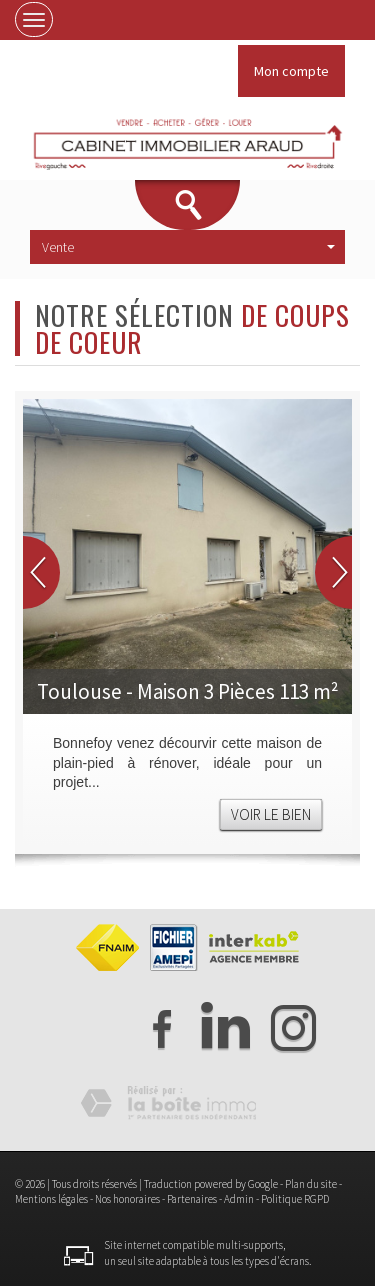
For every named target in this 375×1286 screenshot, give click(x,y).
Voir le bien (271, 814)
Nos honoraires (127, 1199)
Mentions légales (51, 1199)
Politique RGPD (295, 1199)
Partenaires (192, 1199)
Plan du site (311, 1184)
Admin (239, 1199)
